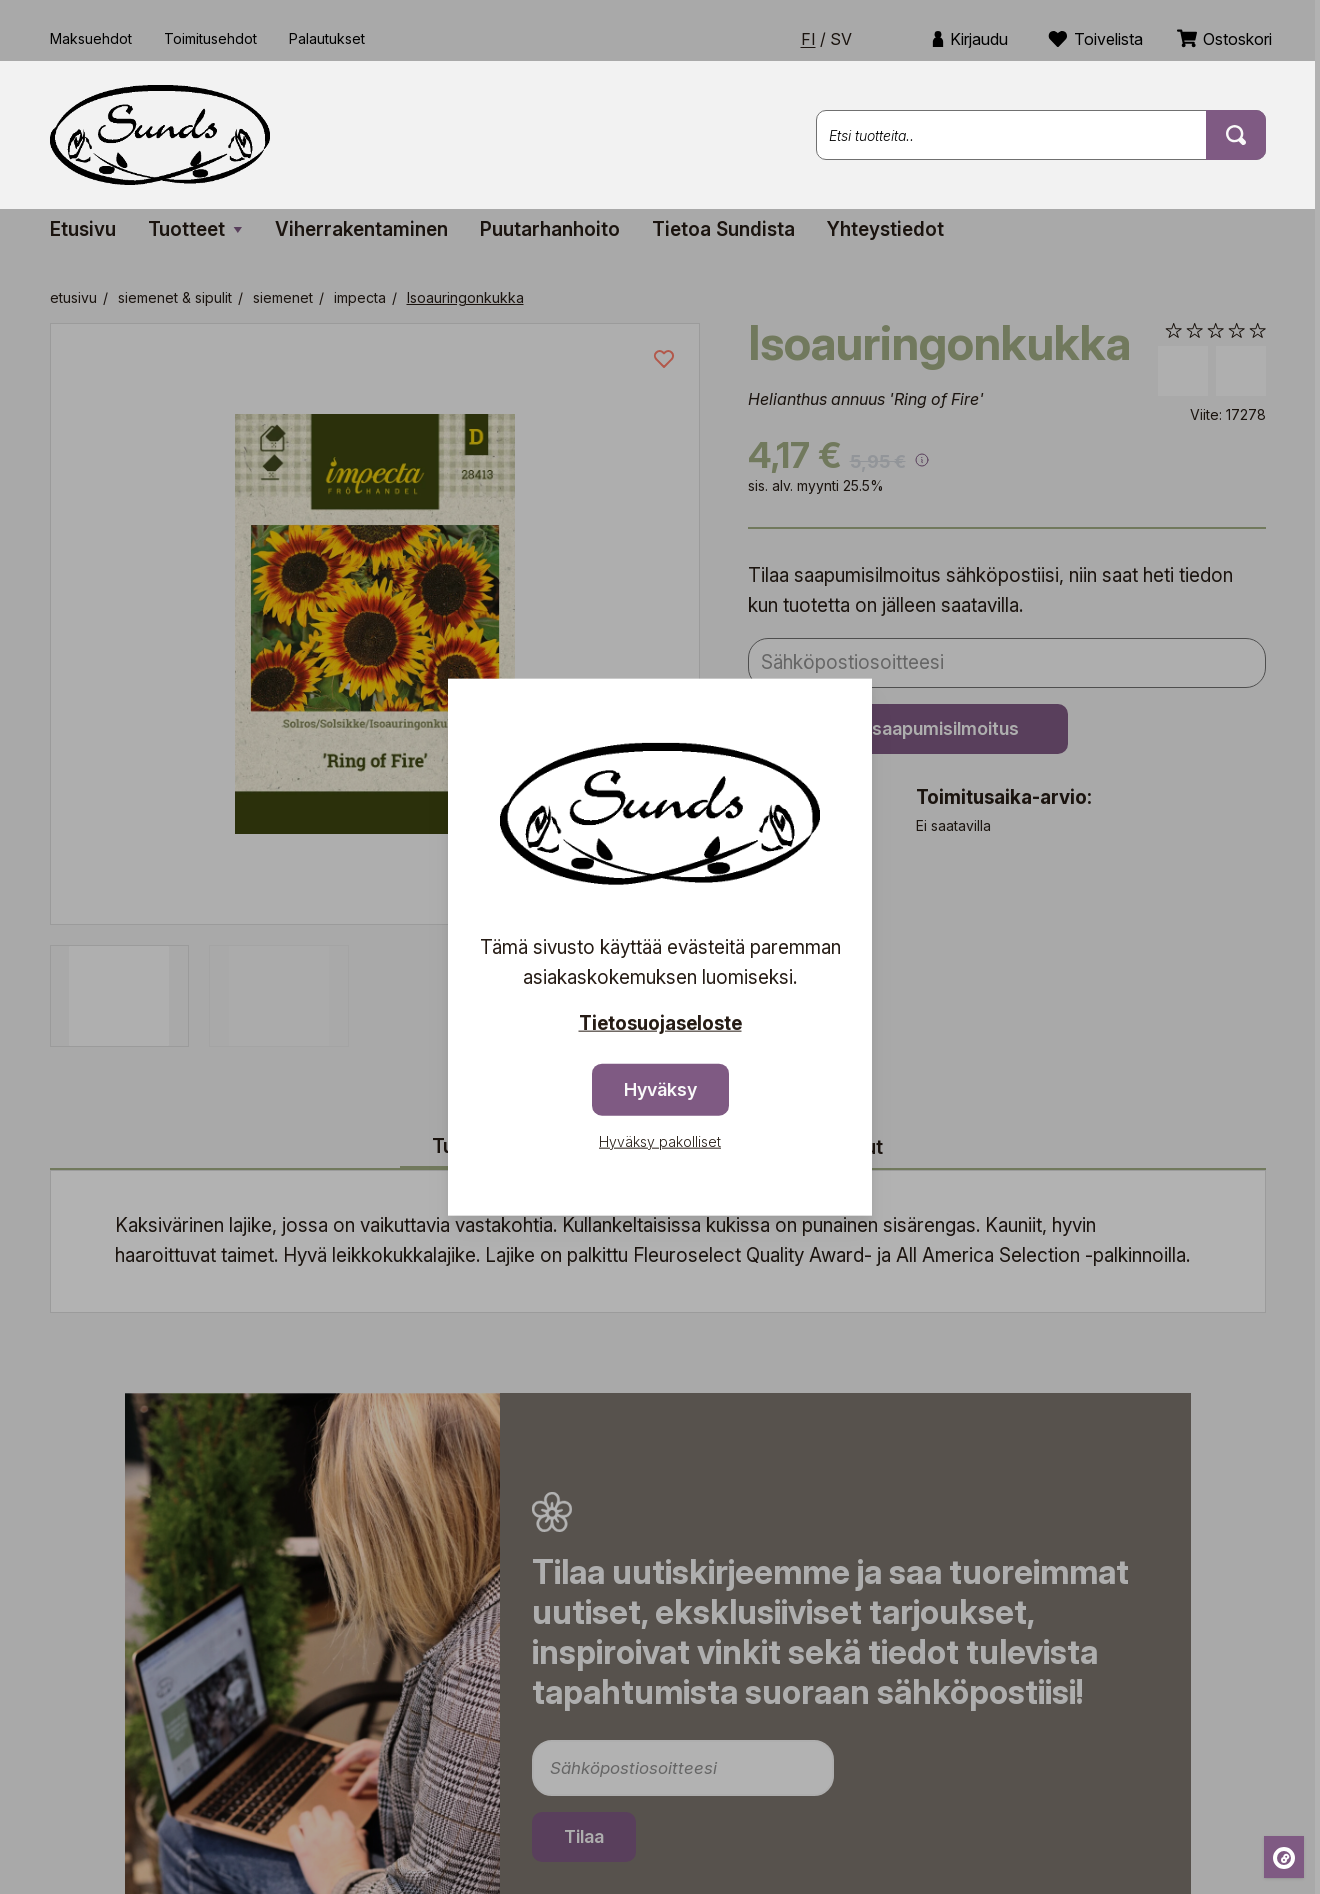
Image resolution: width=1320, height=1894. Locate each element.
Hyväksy (660, 1088)
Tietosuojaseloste (660, 1023)
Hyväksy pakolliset (660, 1140)
